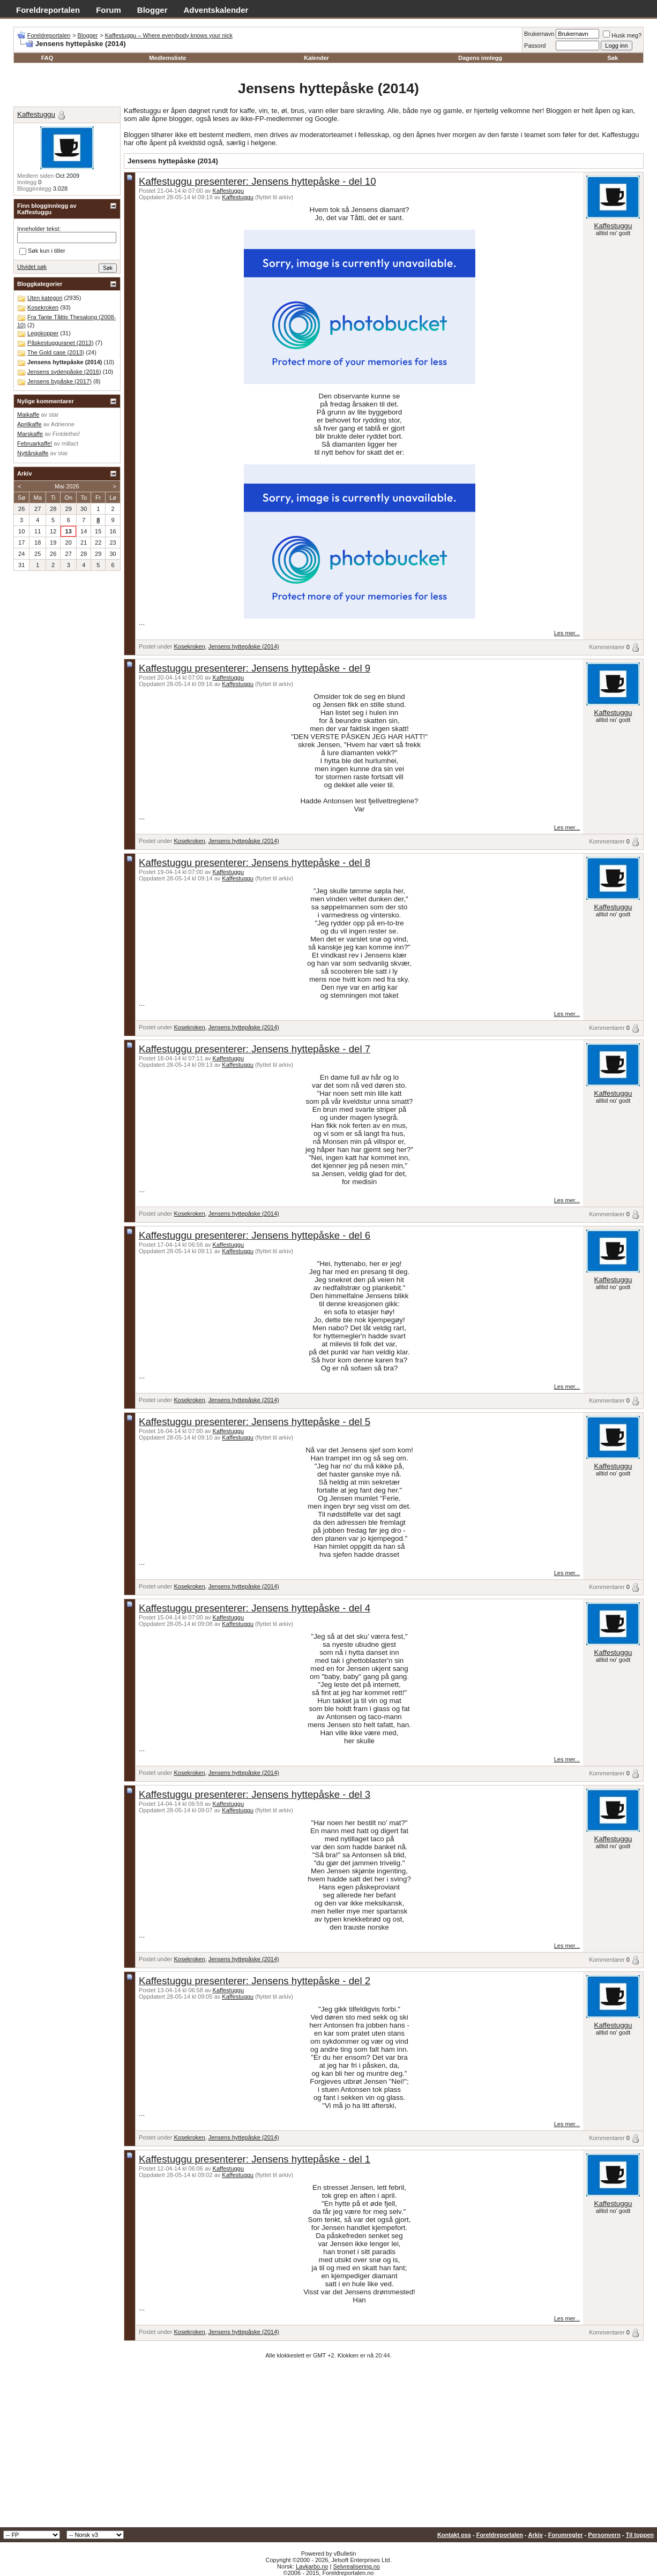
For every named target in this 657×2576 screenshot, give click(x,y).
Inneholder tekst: (39, 228)
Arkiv (535, 2535)
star (53, 414)
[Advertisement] (328, 2447)
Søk (612, 58)
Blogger (152, 9)
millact (70, 443)
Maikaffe (28, 414)
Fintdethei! (66, 434)
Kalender (316, 58)
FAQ (47, 58)
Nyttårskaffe (33, 453)
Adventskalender (216, 9)
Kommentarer (607, 647)
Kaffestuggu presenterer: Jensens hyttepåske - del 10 (257, 181)
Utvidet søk (32, 266)
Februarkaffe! (34, 443)
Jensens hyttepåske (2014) (243, 646)
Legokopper (42, 333)
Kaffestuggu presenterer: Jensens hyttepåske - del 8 (254, 862)
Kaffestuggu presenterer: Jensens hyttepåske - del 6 (254, 1235)
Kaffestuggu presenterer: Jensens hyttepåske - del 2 (254, 1980)
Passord (535, 45)
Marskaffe (30, 434)
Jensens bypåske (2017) (59, 381)
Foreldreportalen (48, 9)
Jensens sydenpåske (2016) (64, 371)
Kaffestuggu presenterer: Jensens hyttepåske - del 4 (254, 1608)
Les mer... (567, 633)
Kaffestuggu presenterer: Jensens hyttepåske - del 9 (254, 668)
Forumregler (565, 2535)
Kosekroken (189, 646)
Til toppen (640, 2535)
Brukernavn (539, 34)
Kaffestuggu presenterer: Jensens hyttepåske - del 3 (254, 1794)
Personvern (604, 2535)
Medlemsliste (167, 58)
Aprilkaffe (29, 424)
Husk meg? (622, 35)
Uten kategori (44, 298)
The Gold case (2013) (55, 352)
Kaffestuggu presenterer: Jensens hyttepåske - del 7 (254, 1048)
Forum (108, 9)
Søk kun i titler (42, 251)
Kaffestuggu (228, 190)
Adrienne (62, 424)
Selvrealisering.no (356, 2566)
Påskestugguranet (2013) (60, 343)
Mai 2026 (67, 486)
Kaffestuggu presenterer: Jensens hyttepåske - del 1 (254, 2159)
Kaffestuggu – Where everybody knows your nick (169, 35)
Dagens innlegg (480, 58)
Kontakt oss (454, 2535)
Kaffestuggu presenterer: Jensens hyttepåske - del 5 (254, 1421)
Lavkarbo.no (312, 2566)
